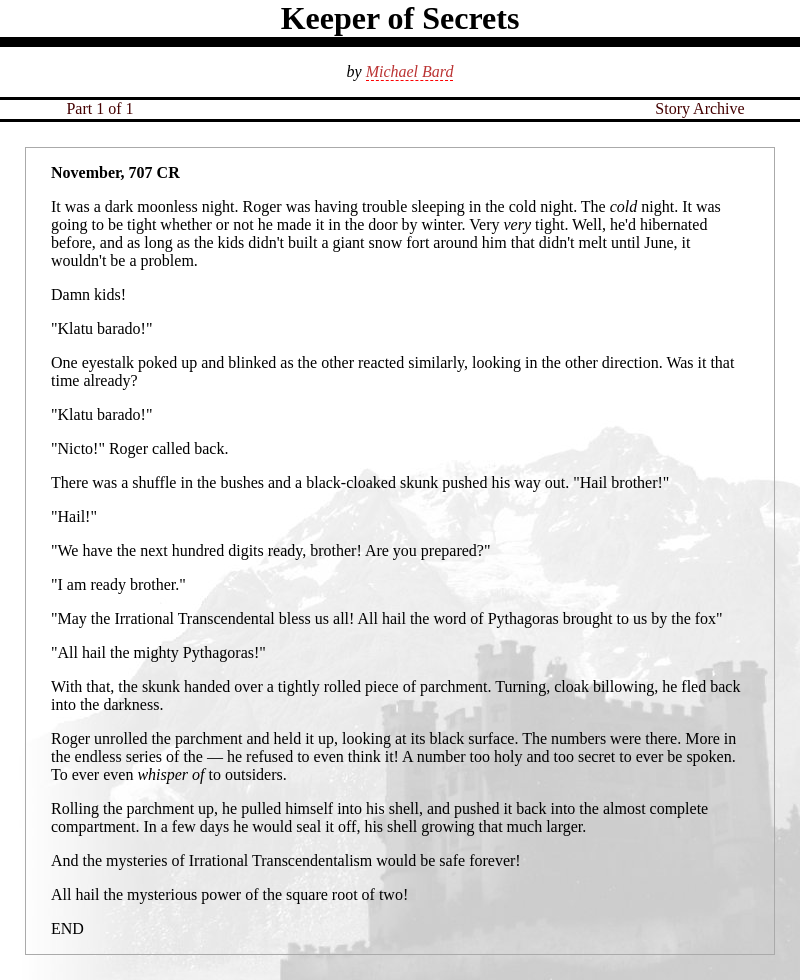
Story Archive (699, 108)
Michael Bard (410, 71)
